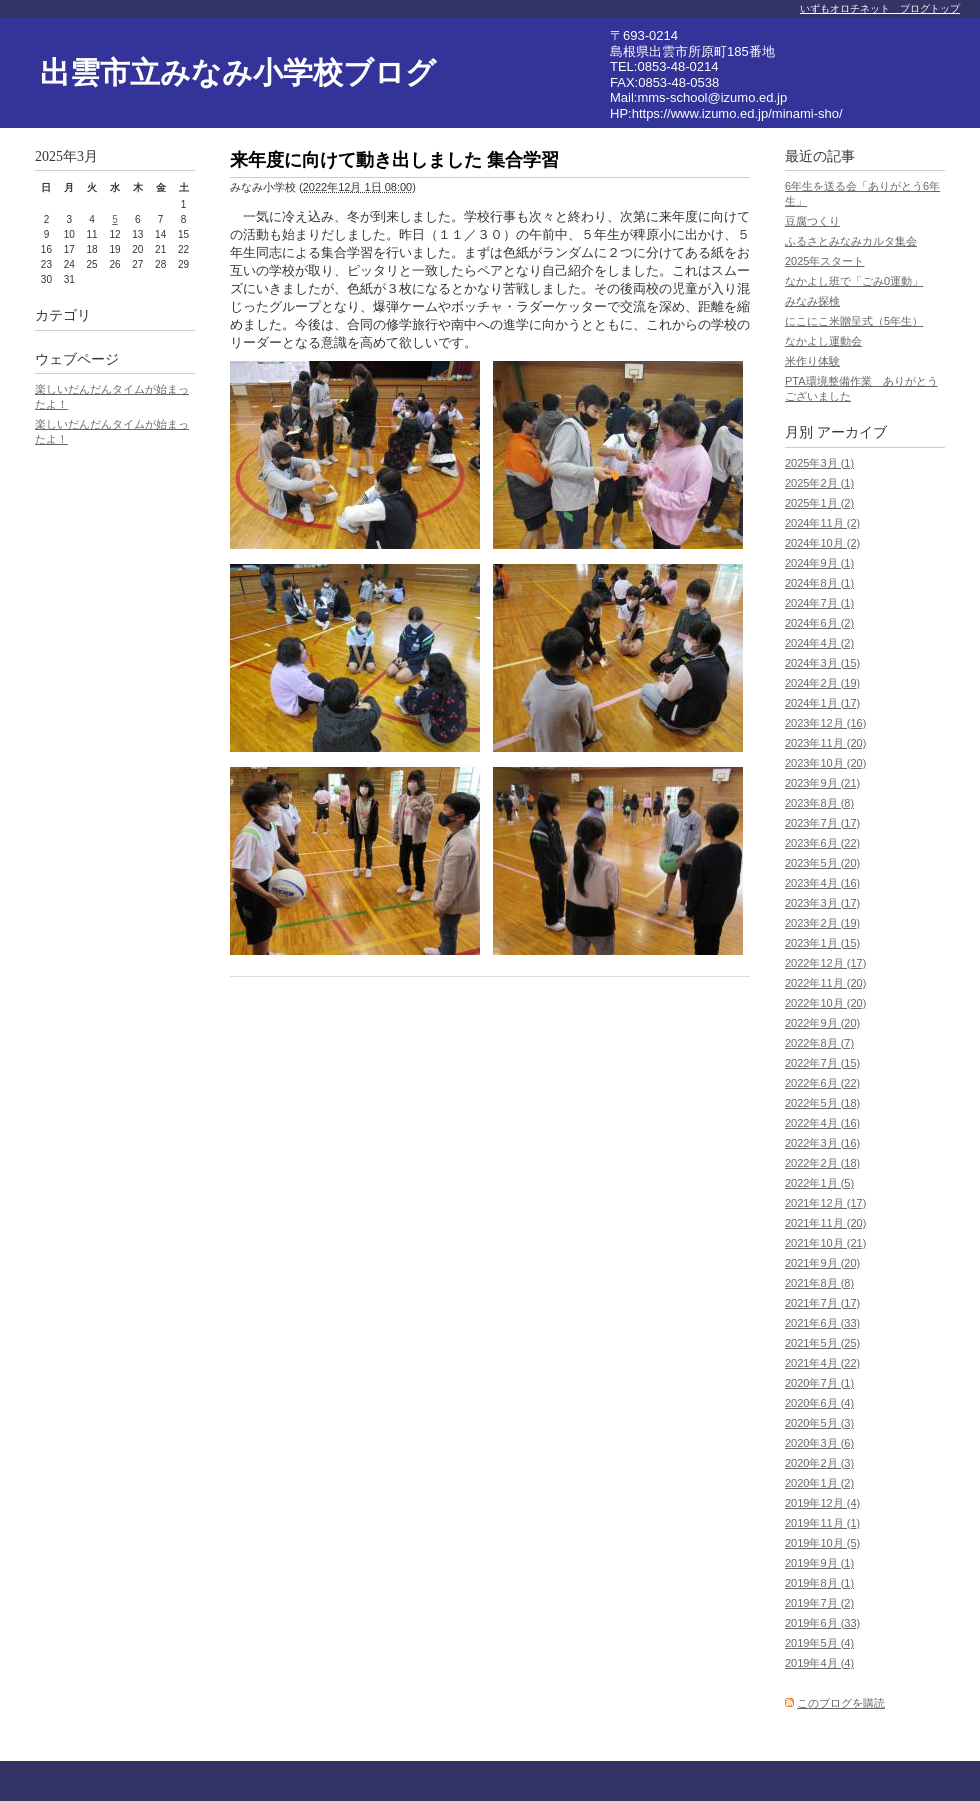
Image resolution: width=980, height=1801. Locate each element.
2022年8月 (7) (819, 1043)
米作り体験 (812, 361)
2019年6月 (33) (822, 1623)
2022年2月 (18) (822, 1163)
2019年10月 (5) (822, 1543)
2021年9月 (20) (822, 1263)
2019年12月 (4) (822, 1503)
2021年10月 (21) (825, 1243)
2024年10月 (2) (822, 543)
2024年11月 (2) (822, 523)
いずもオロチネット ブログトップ (880, 8)
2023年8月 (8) (819, 803)
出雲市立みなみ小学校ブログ (238, 72)
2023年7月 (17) (822, 823)
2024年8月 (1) (819, 583)
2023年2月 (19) (822, 923)
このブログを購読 (841, 1703)
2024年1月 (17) (822, 703)
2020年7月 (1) (819, 1383)
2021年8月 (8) (819, 1283)
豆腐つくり (812, 221)
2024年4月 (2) (819, 643)
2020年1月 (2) (819, 1483)
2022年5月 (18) (822, 1103)
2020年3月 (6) (819, 1443)
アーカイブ (852, 432)
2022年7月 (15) (822, 1063)
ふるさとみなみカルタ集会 (851, 241)
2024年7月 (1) (819, 603)
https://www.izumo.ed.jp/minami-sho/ (737, 113)
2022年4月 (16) (822, 1123)
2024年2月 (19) (822, 683)
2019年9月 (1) (819, 1563)
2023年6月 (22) (822, 843)
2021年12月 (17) (825, 1203)
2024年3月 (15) (822, 663)
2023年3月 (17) (822, 903)
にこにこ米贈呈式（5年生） (854, 321)
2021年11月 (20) (825, 1223)
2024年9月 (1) (819, 563)
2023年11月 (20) (825, 743)
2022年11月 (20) (825, 983)
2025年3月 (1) (819, 463)
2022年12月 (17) (825, 963)
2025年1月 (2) (819, 503)
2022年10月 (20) (825, 1003)
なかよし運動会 (823, 341)
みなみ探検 (812, 301)
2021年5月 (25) (822, 1343)
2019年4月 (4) (819, 1663)
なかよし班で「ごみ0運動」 (854, 281)
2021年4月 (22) (822, 1363)
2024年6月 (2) (819, 623)
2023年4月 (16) (822, 883)
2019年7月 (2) (819, 1603)
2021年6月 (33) (822, 1323)
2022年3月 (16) (822, 1143)
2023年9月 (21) (822, 783)
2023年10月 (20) (825, 763)
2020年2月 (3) (819, 1463)
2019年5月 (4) (819, 1643)
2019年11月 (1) (822, 1523)
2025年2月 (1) (819, 483)
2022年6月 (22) (822, 1083)
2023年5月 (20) (822, 863)
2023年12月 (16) (825, 723)
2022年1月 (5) (819, 1183)
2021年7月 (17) (822, 1303)
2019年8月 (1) (819, 1583)
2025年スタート (824, 261)
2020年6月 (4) (819, 1403)
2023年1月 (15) (822, 943)
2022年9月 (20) (822, 1023)
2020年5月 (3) (819, 1423)
